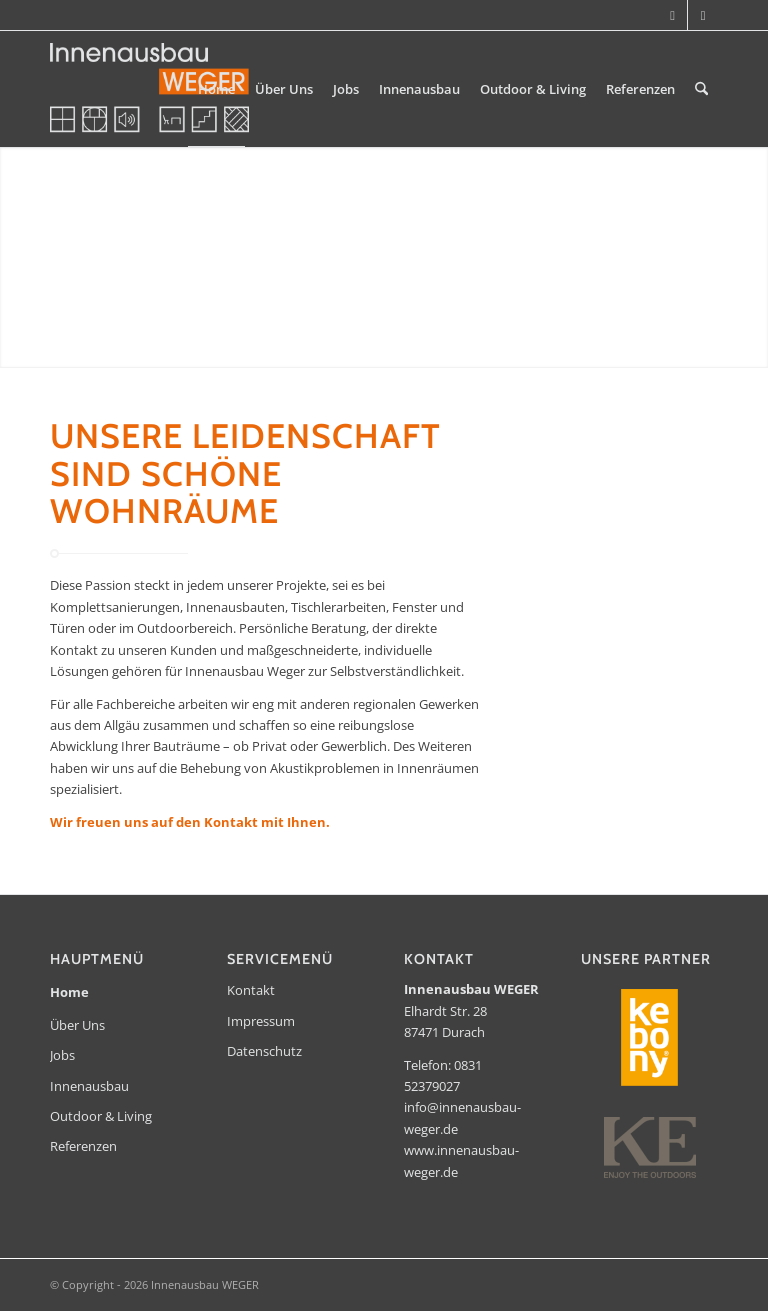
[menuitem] (216, 89)
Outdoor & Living (101, 1116)
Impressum (261, 1021)
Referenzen (83, 1146)
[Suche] (701, 89)
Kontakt (251, 990)
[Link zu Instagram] (672, 15)
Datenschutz (264, 1051)
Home (69, 992)
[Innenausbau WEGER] (149, 89)
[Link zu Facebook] (703, 15)
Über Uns (77, 1025)
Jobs (62, 1055)
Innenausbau (89, 1086)
